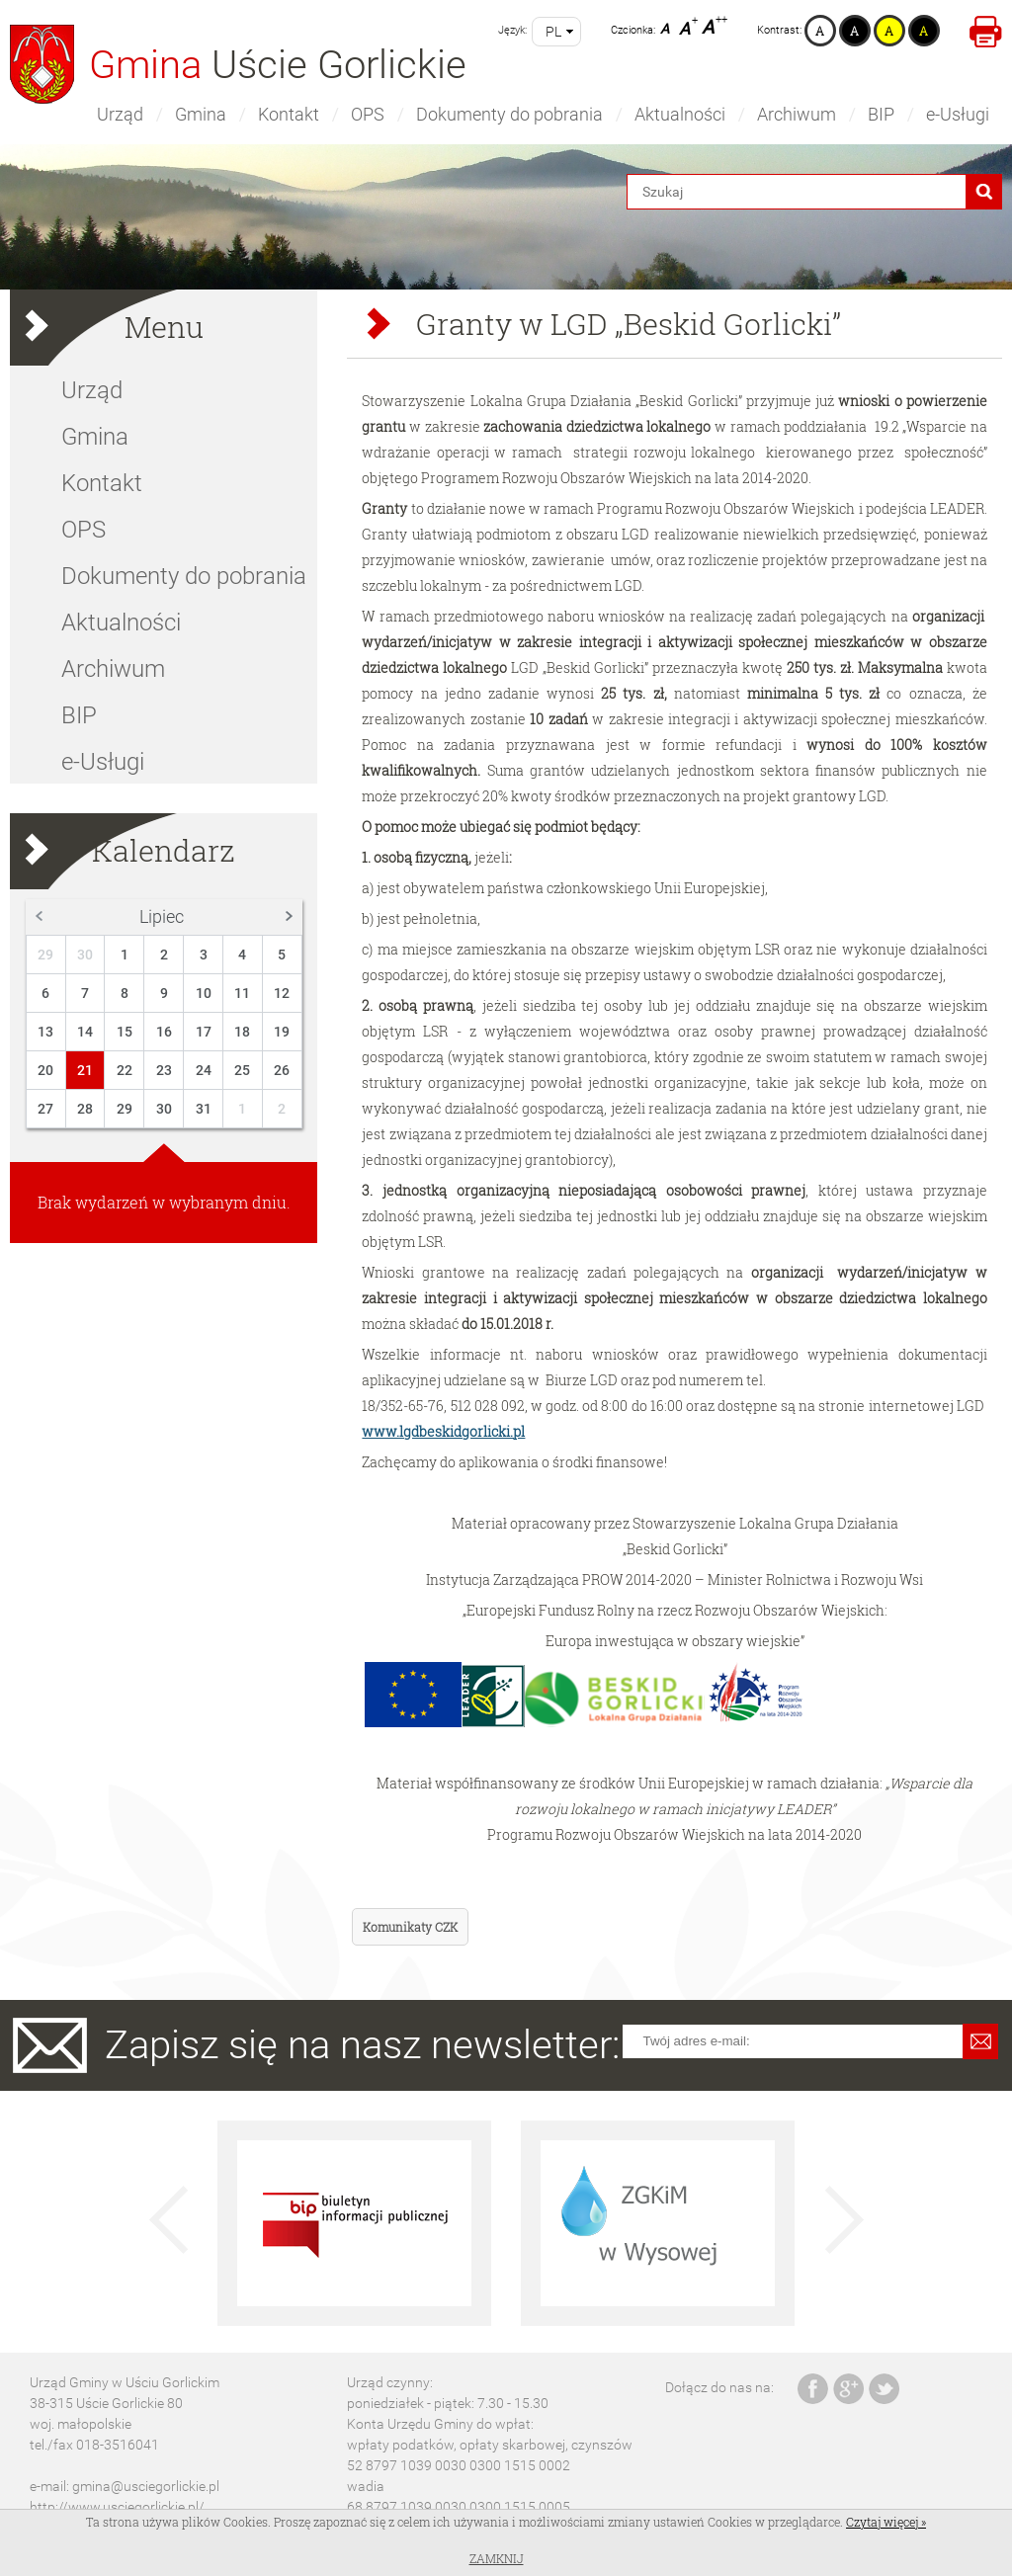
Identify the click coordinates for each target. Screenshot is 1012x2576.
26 (282, 1070)
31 (203, 1109)
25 (242, 1070)
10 (203, 993)
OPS (367, 114)
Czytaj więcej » (886, 2522)
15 (124, 1031)
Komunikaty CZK (410, 1927)
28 (85, 1109)
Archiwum (796, 114)
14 (85, 1031)
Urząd (120, 114)
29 (45, 954)
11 (242, 993)
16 (164, 1031)
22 (124, 1070)
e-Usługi (957, 114)
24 (203, 1070)
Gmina (200, 114)
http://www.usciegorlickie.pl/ (117, 2507)
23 (164, 1070)
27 (45, 1109)
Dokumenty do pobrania (509, 114)
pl (553, 32)
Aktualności (679, 114)
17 (203, 1031)
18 (242, 1031)
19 (282, 1031)
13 (45, 1031)
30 (85, 954)
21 (85, 1070)
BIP (881, 114)
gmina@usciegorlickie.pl (145, 2486)
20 (45, 1070)
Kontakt (288, 114)
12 (282, 993)
